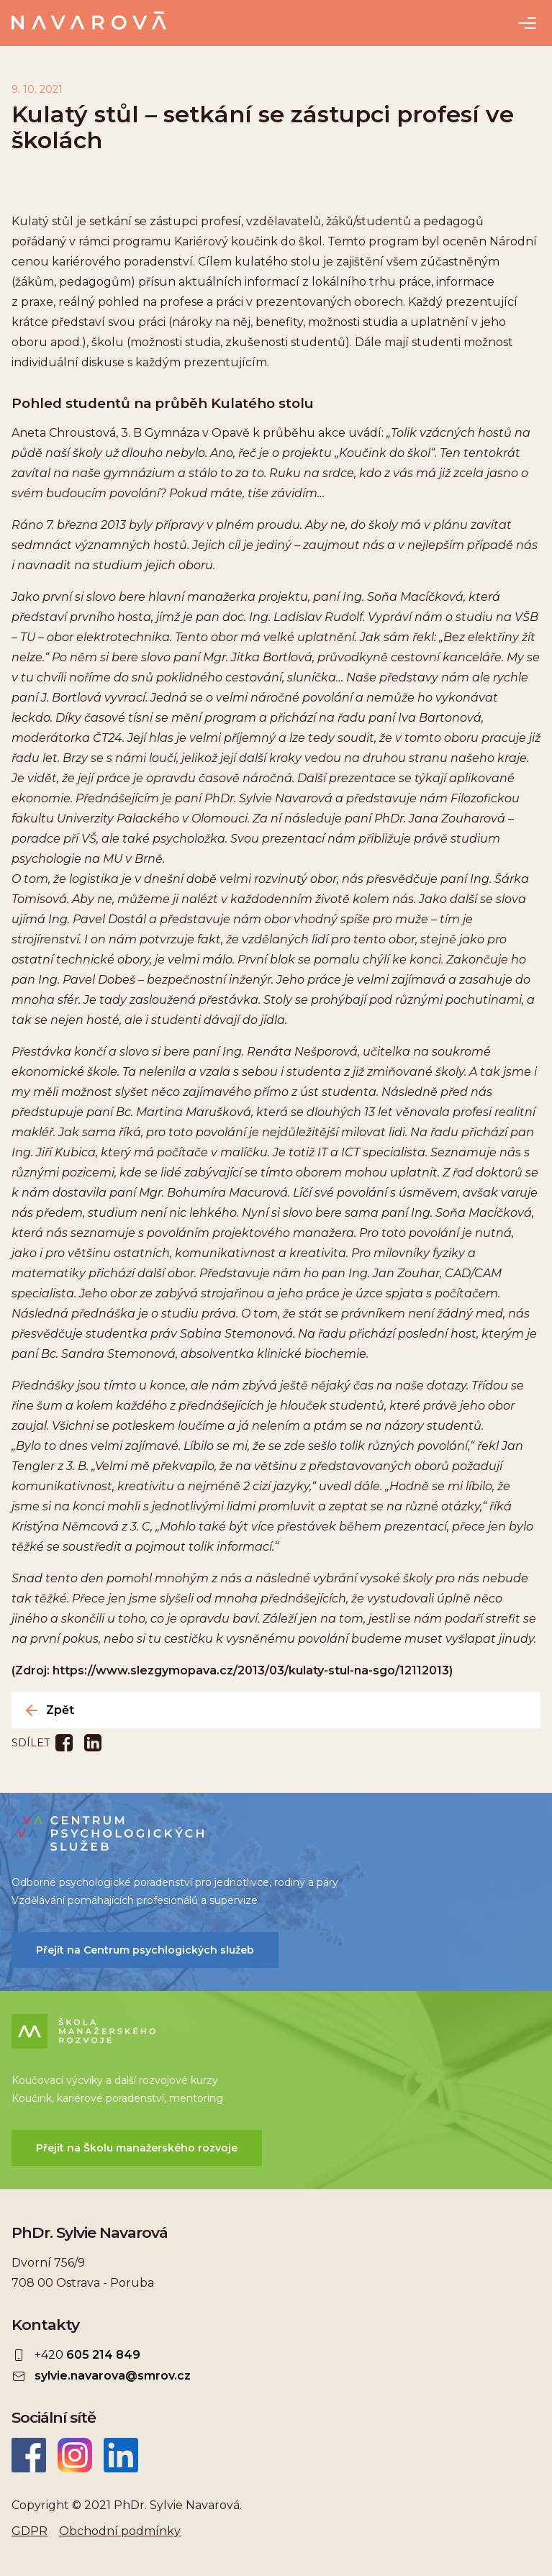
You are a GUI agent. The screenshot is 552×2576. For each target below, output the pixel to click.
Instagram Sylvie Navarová (75, 2455)
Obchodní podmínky (120, 2531)
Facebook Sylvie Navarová (29, 2455)
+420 (87, 2355)
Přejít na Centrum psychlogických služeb (145, 1950)
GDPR (29, 2531)
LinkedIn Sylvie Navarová (121, 2455)
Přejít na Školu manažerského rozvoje (136, 2147)
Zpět (60, 1710)
